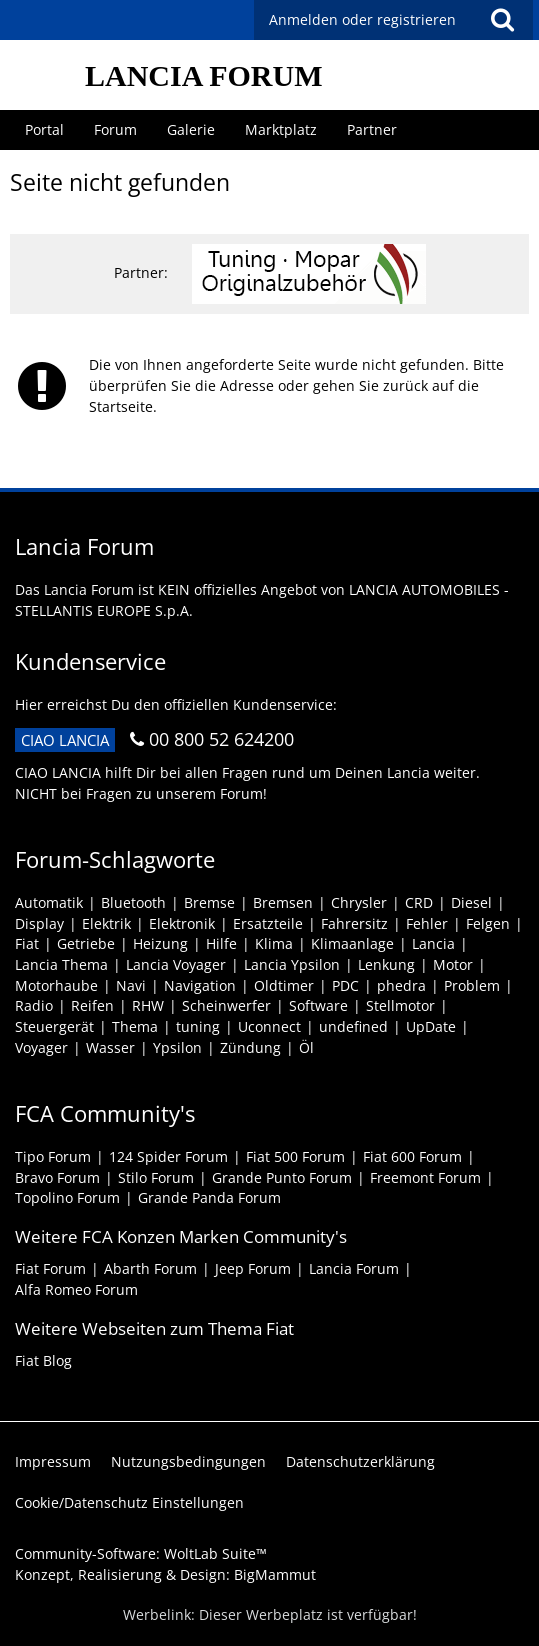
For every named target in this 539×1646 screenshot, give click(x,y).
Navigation (200, 985)
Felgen (488, 923)
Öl (306, 1047)
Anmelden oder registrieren (362, 19)
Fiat (27, 943)
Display (39, 923)
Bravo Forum (57, 1177)
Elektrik (106, 923)
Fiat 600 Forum (412, 1156)
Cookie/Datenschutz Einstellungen (129, 1502)
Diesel (471, 902)
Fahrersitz (354, 923)
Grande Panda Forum (209, 1197)
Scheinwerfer (226, 1005)
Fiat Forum (50, 1268)
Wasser (110, 1047)
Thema (135, 1026)
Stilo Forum (156, 1177)
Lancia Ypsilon (292, 964)
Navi (131, 985)
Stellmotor (400, 1005)
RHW (148, 1005)
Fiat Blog (43, 1360)
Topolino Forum (67, 1197)
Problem (472, 985)
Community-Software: (141, 1553)
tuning (198, 1026)
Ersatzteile (268, 923)
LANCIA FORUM (204, 75)
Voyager (41, 1047)
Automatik (49, 902)
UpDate (431, 1026)
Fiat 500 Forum (295, 1156)
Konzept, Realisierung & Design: (165, 1574)
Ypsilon (177, 1047)
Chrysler (359, 902)
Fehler (427, 923)
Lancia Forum (354, 1268)
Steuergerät (54, 1026)
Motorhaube (56, 985)
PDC (345, 985)
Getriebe (86, 943)
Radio (34, 1005)
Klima (274, 943)
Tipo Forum (53, 1156)
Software (318, 1005)
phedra (401, 985)
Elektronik (182, 923)
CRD (419, 902)
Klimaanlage (352, 943)
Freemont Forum (425, 1177)
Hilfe (221, 943)
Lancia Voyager (176, 964)
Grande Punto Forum (282, 1177)
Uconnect (269, 1026)
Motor (453, 964)
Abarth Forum (150, 1268)
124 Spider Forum (168, 1156)
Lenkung (386, 964)
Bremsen (283, 902)
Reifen (92, 1005)
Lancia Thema (61, 964)
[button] (502, 20)
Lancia (433, 943)
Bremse (209, 902)
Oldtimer (284, 985)
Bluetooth (133, 902)
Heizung (160, 943)
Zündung (250, 1047)
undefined (353, 1026)
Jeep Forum (253, 1268)
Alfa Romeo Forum (76, 1289)
